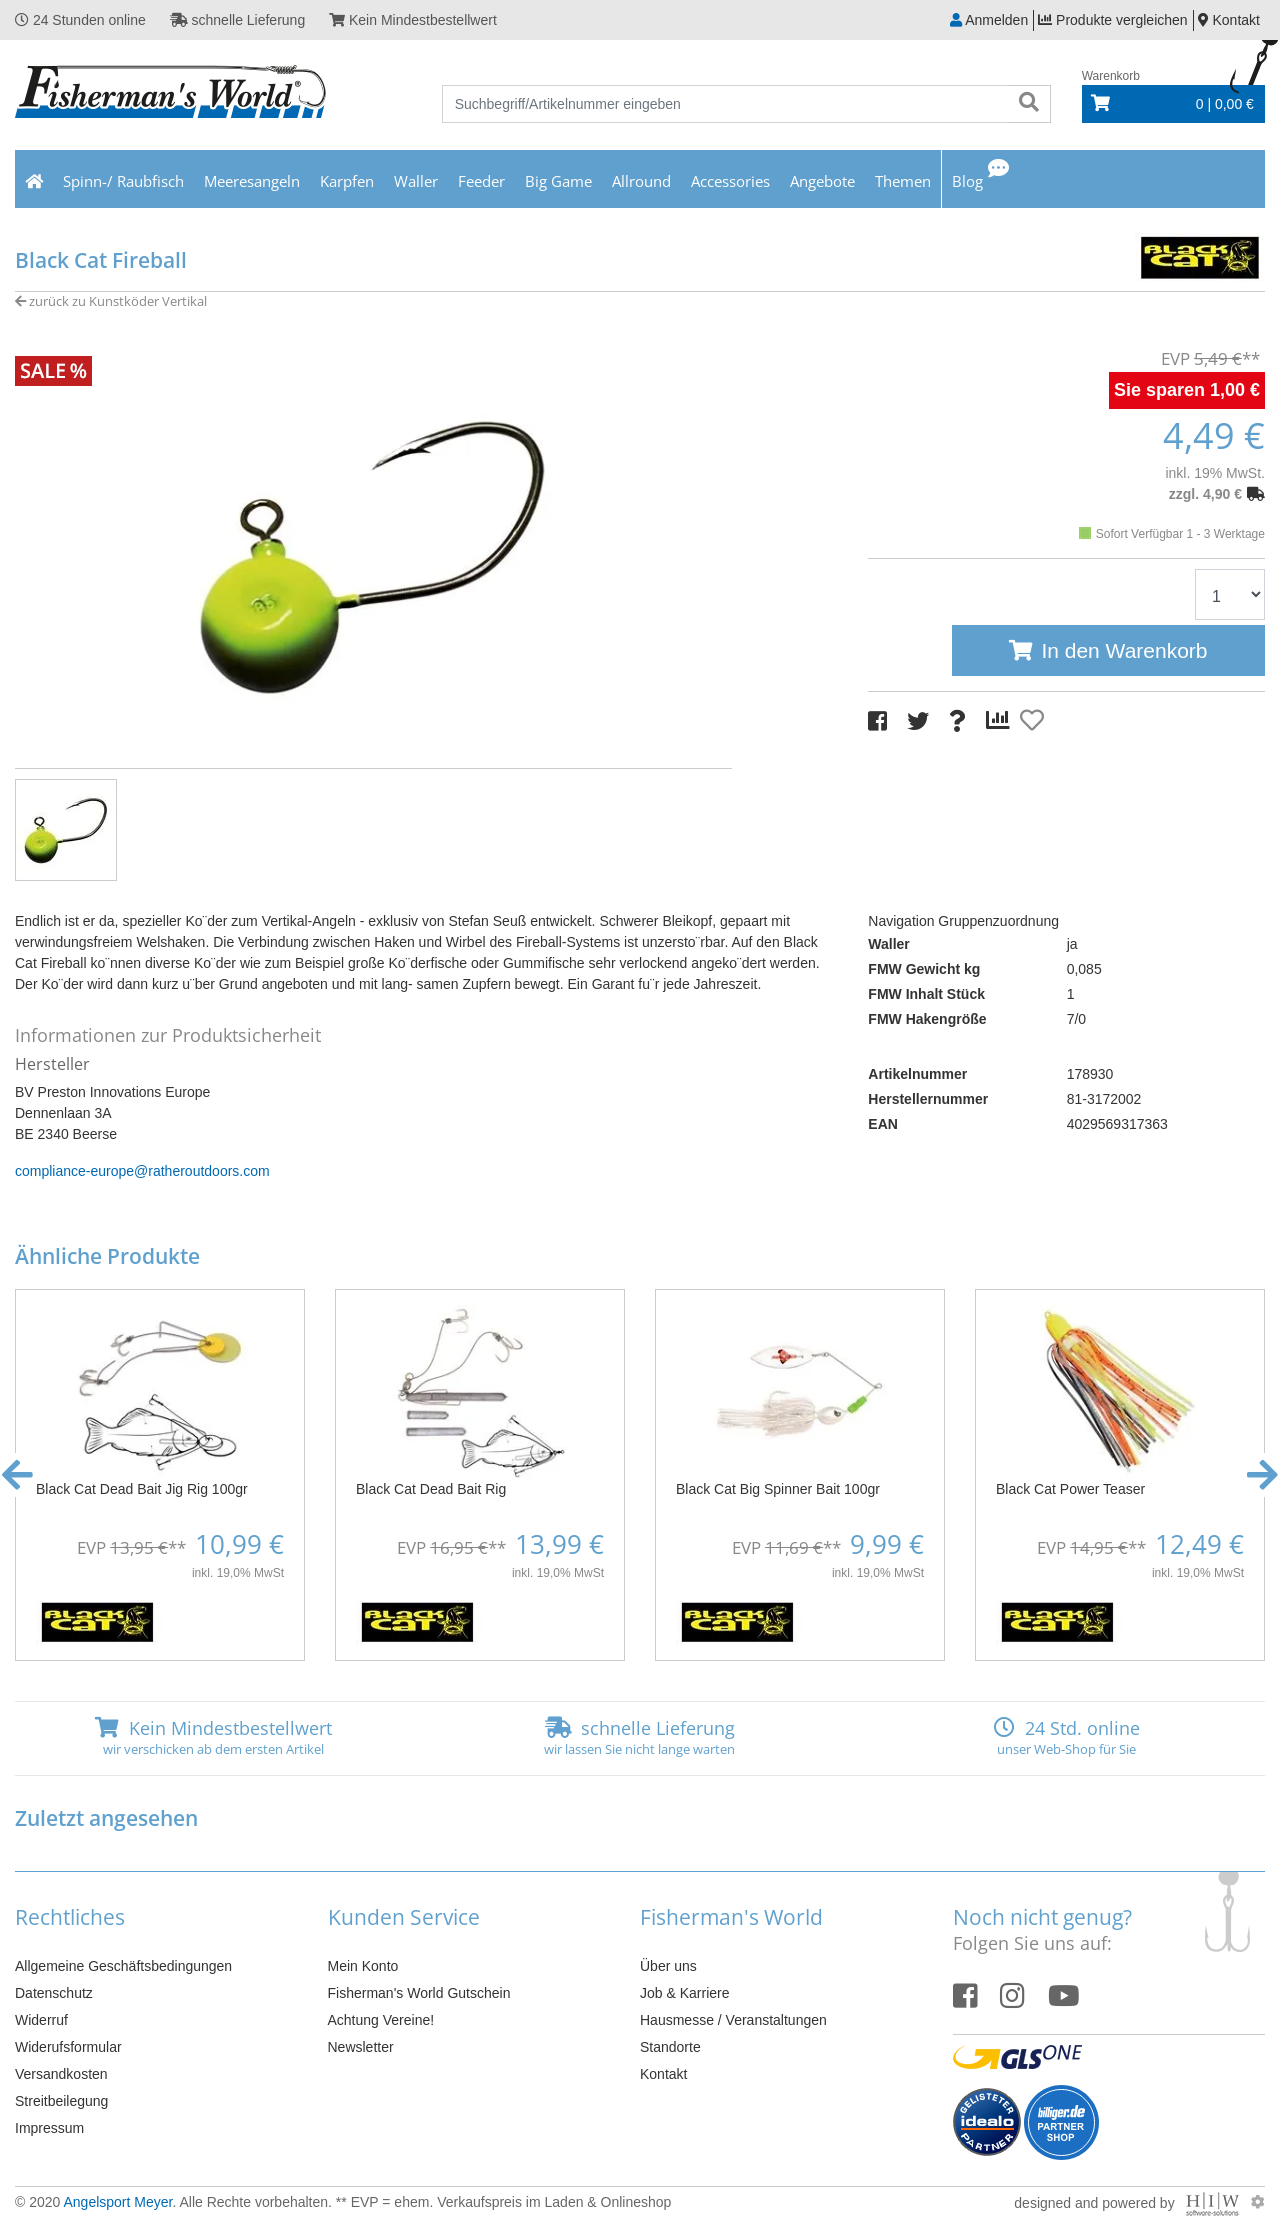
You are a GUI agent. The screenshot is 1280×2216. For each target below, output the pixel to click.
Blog (967, 181)
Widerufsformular (68, 2047)
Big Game (558, 181)
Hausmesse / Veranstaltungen (733, 2020)
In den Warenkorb (1124, 650)
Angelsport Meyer (117, 2202)
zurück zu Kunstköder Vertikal (111, 301)
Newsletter (361, 2047)
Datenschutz (54, 1993)
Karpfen (347, 181)
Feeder (481, 181)
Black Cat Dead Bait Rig (431, 1489)
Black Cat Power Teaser (1070, 1489)
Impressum (49, 2128)
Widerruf (41, 2020)
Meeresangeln (252, 181)
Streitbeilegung (61, 2101)
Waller (416, 181)
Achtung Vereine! (381, 2020)
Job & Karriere (684, 1993)
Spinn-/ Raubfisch (123, 181)
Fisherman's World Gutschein (419, 1993)
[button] (17, 1475)
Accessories (730, 181)
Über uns (668, 1966)
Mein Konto (363, 1966)
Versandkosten (61, 2074)
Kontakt (663, 2074)
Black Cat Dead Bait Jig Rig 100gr (142, 1489)
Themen (903, 181)
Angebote (822, 181)
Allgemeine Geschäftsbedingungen (123, 1966)
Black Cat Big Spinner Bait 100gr (778, 1489)
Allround (641, 181)
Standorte (670, 2047)
